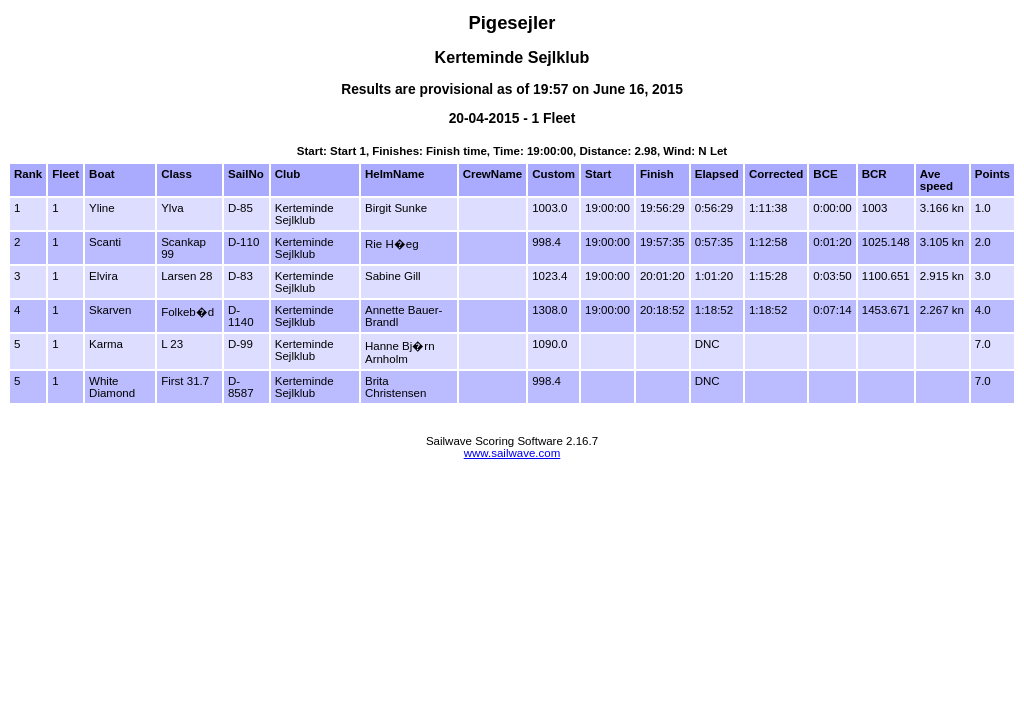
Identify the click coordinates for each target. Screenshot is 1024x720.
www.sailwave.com (512, 453)
